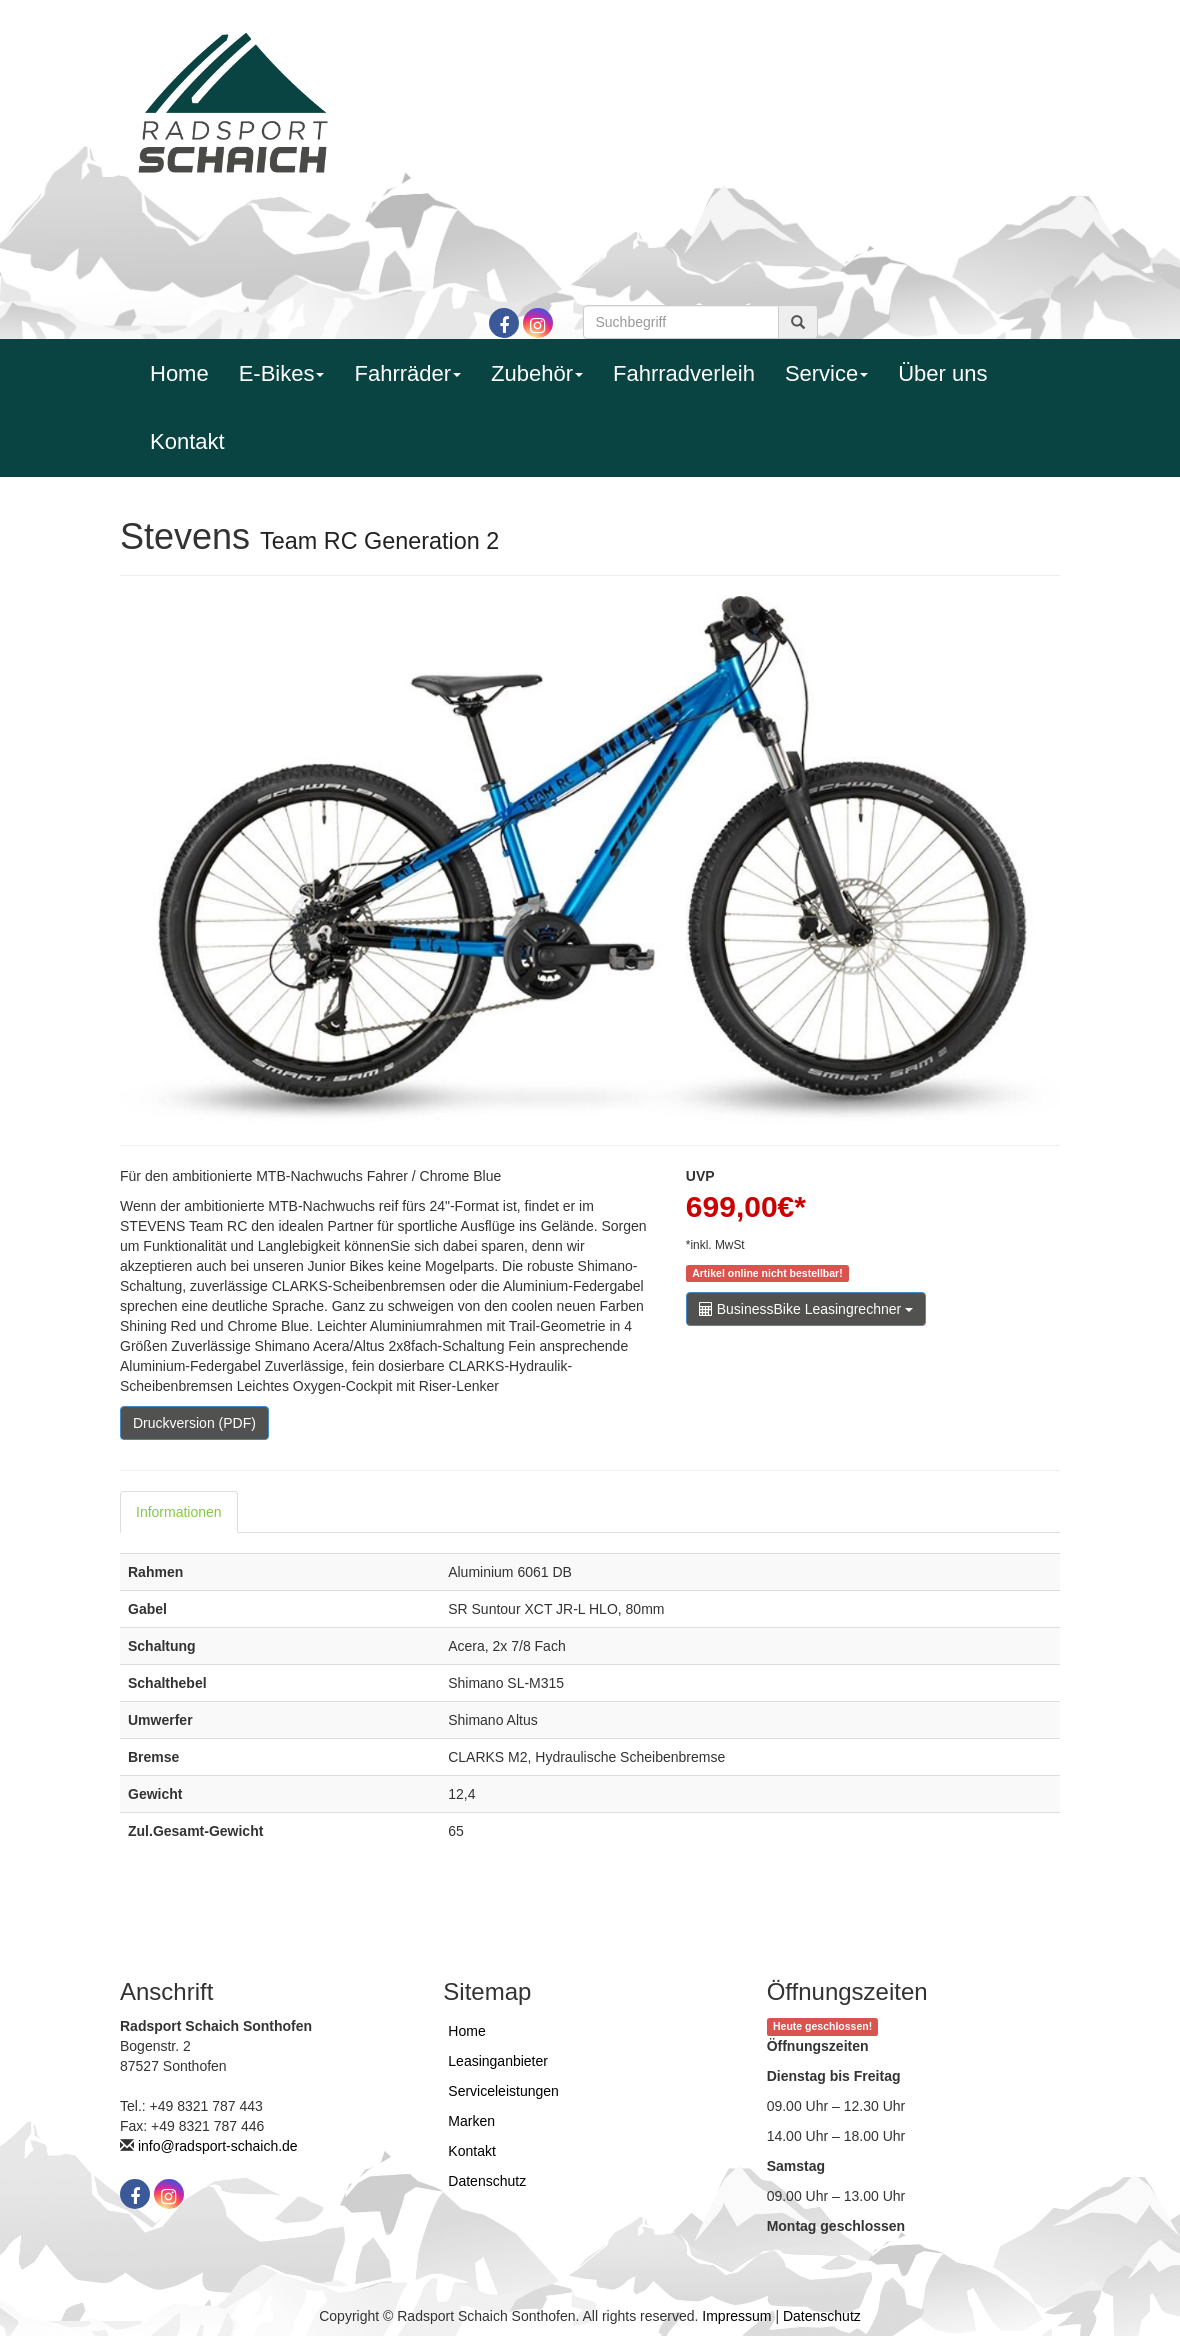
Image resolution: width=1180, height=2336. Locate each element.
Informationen (179, 1512)
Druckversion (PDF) (194, 1423)
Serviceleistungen (503, 2091)
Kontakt (187, 441)
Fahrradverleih (684, 373)
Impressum (736, 2316)
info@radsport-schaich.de (218, 2146)
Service (826, 373)
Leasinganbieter (498, 2061)
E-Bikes (282, 373)
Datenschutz (487, 2181)
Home (179, 373)
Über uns (942, 373)
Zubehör (537, 373)
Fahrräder (407, 373)
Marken (471, 2121)
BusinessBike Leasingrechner (806, 1309)
